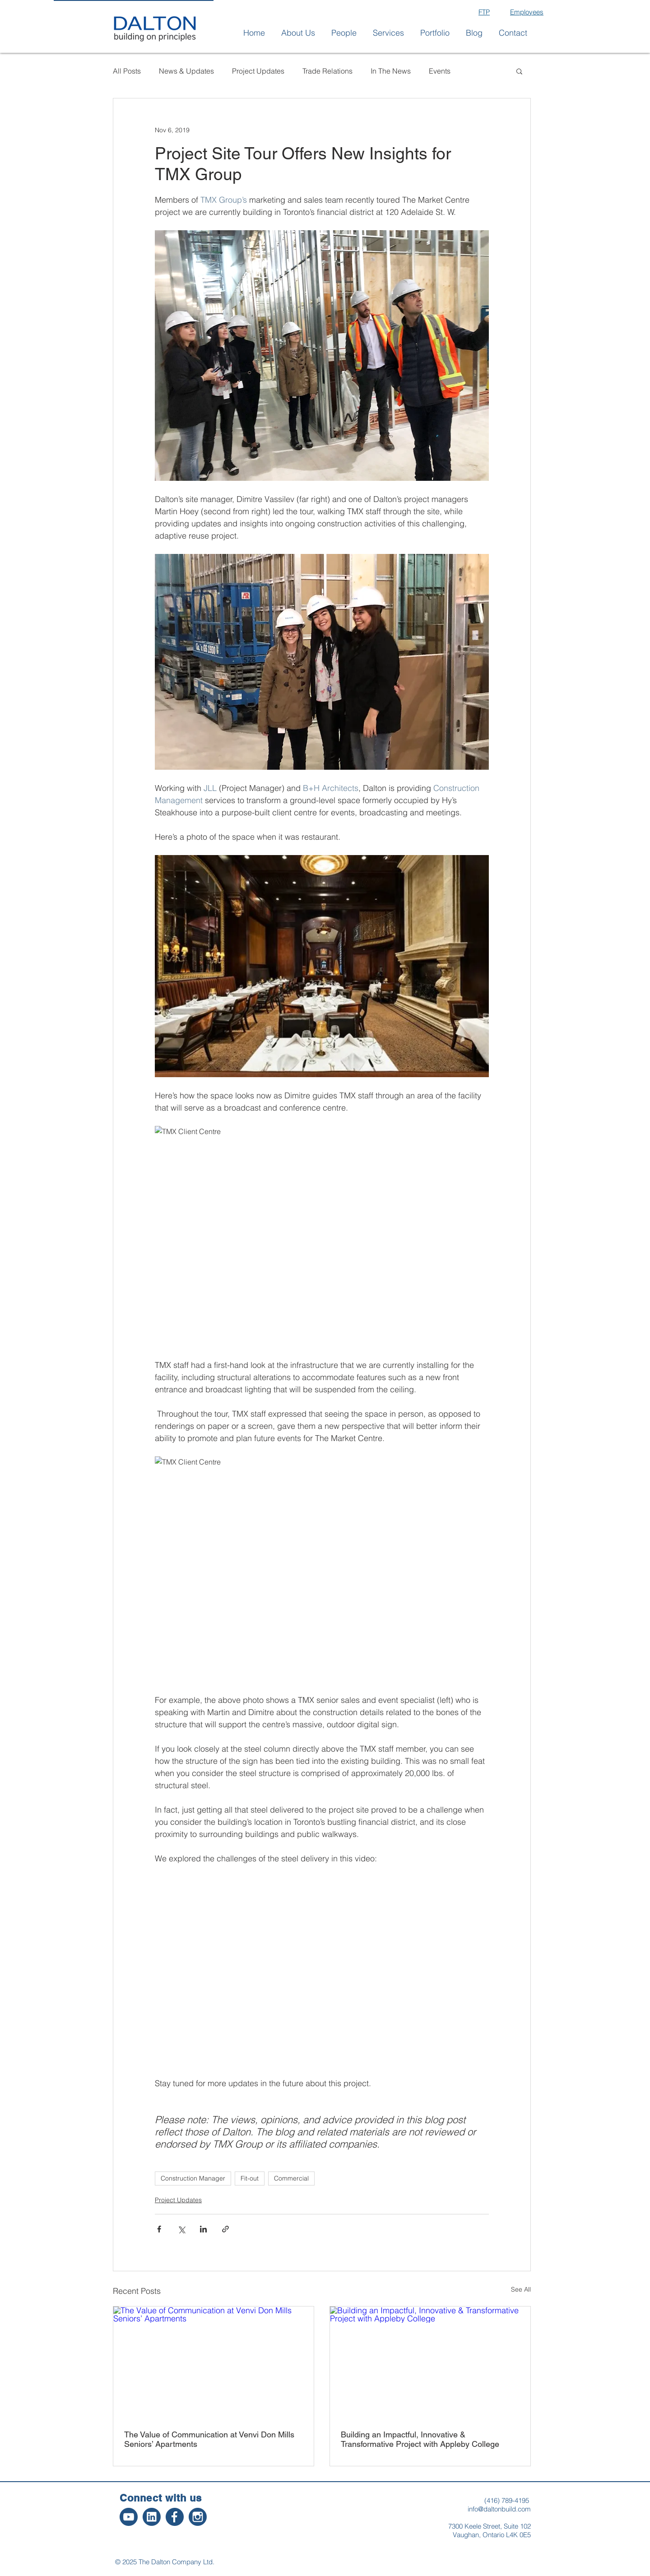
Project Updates (258, 70)
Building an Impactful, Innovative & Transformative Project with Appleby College (420, 2439)
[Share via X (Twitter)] (181, 2229)
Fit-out (250, 2178)
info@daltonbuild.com (499, 2509)
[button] (298, 33)
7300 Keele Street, (476, 2526)
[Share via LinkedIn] (203, 2229)
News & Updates (186, 70)
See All (521, 2289)
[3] (152, 2517)
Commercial (291, 2178)
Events (439, 70)
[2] (175, 2517)
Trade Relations (327, 70)
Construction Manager (193, 2178)
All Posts (127, 70)
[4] (129, 2517)
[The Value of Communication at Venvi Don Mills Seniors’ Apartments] (213, 2362)
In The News (391, 70)
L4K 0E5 (518, 2534)
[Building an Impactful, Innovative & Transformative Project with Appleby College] (430, 2362)
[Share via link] (225, 2229)
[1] (198, 2517)
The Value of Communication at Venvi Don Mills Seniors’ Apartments (209, 2439)
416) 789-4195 (508, 2500)
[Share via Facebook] (159, 2229)
